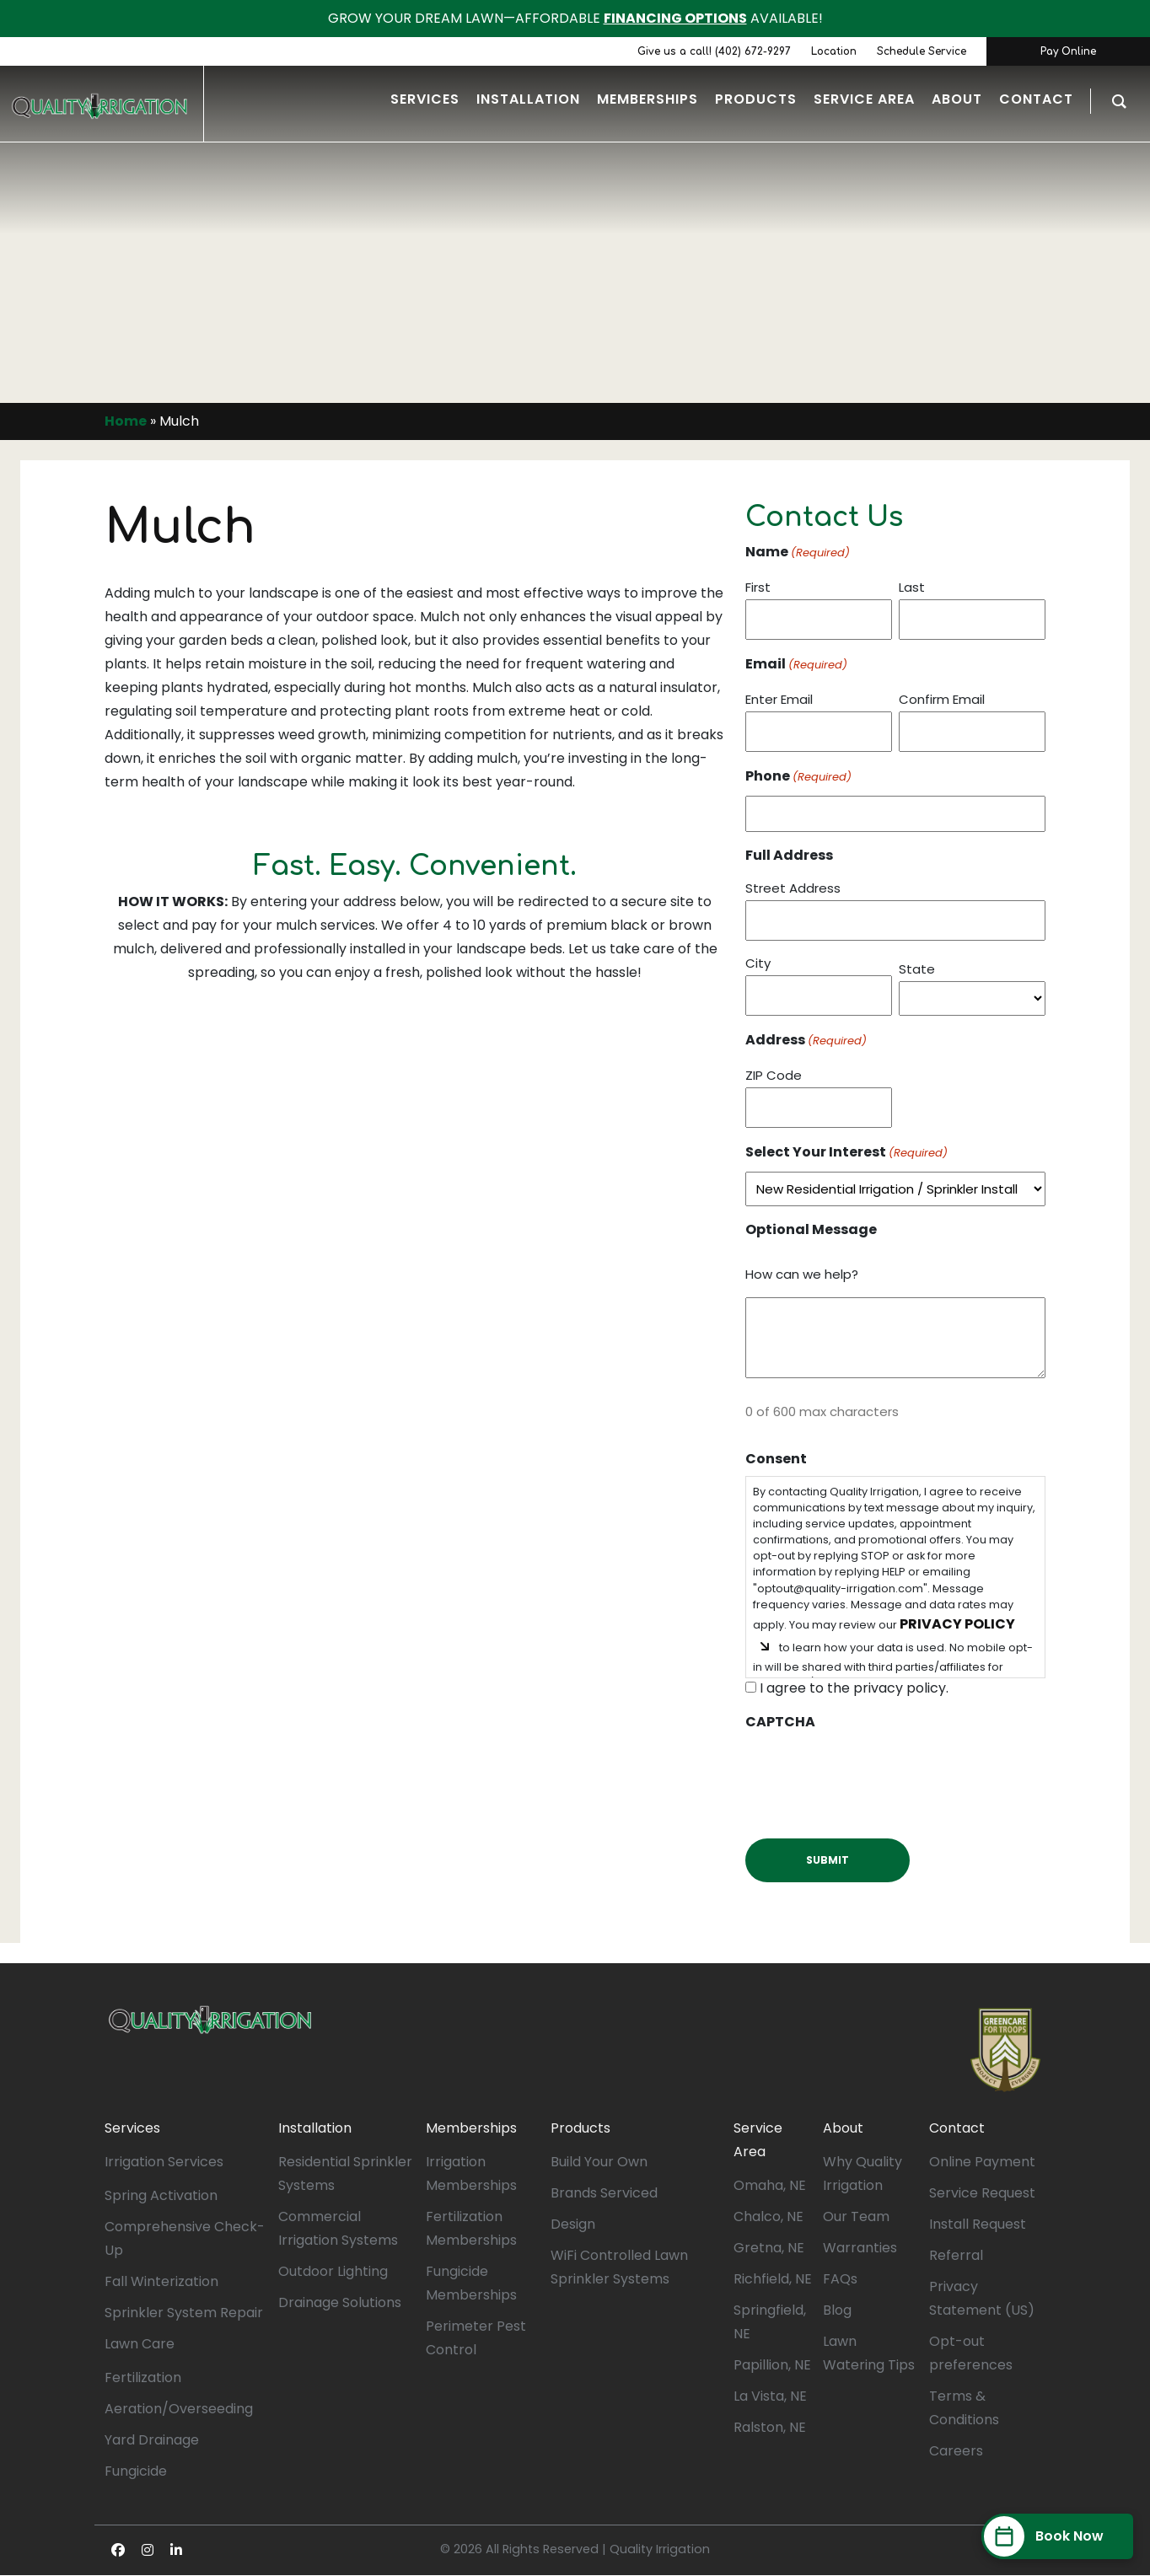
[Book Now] (1057, 2536)
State (917, 969)
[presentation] (873, 1772)
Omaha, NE (770, 2185)
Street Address (793, 888)
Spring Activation (161, 2195)
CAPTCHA (780, 1721)
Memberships (471, 2128)
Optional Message (811, 1229)
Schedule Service (921, 51)
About (843, 2128)
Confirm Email (942, 699)
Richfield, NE (773, 2279)
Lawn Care (140, 2343)
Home (126, 421)
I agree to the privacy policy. (854, 1688)
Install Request (977, 2224)
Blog (837, 2310)
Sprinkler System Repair (184, 2312)
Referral (956, 2255)
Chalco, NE (768, 2216)
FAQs (840, 2279)
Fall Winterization (161, 2281)
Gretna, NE (769, 2247)
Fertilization (143, 2377)
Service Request (982, 2193)
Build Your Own (599, 2161)
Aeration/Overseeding (179, 2408)
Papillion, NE (772, 2365)
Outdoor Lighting (333, 2271)
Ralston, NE (770, 2427)
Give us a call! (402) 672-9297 (714, 51)
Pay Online (1068, 51)
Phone (798, 777)
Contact (957, 2128)
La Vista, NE (770, 2396)
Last (912, 587)
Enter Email (779, 699)
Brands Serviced (604, 2193)
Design (573, 2224)
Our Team (856, 2216)
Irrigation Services (164, 2161)
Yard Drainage (152, 2440)
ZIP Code (773, 1075)
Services (132, 2128)
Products (580, 2128)
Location (834, 51)
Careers (956, 2451)
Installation (315, 2128)
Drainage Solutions (339, 2302)
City (758, 963)
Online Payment (982, 2161)
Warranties (860, 2247)
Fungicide (136, 2471)
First (758, 587)
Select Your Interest (846, 1153)
